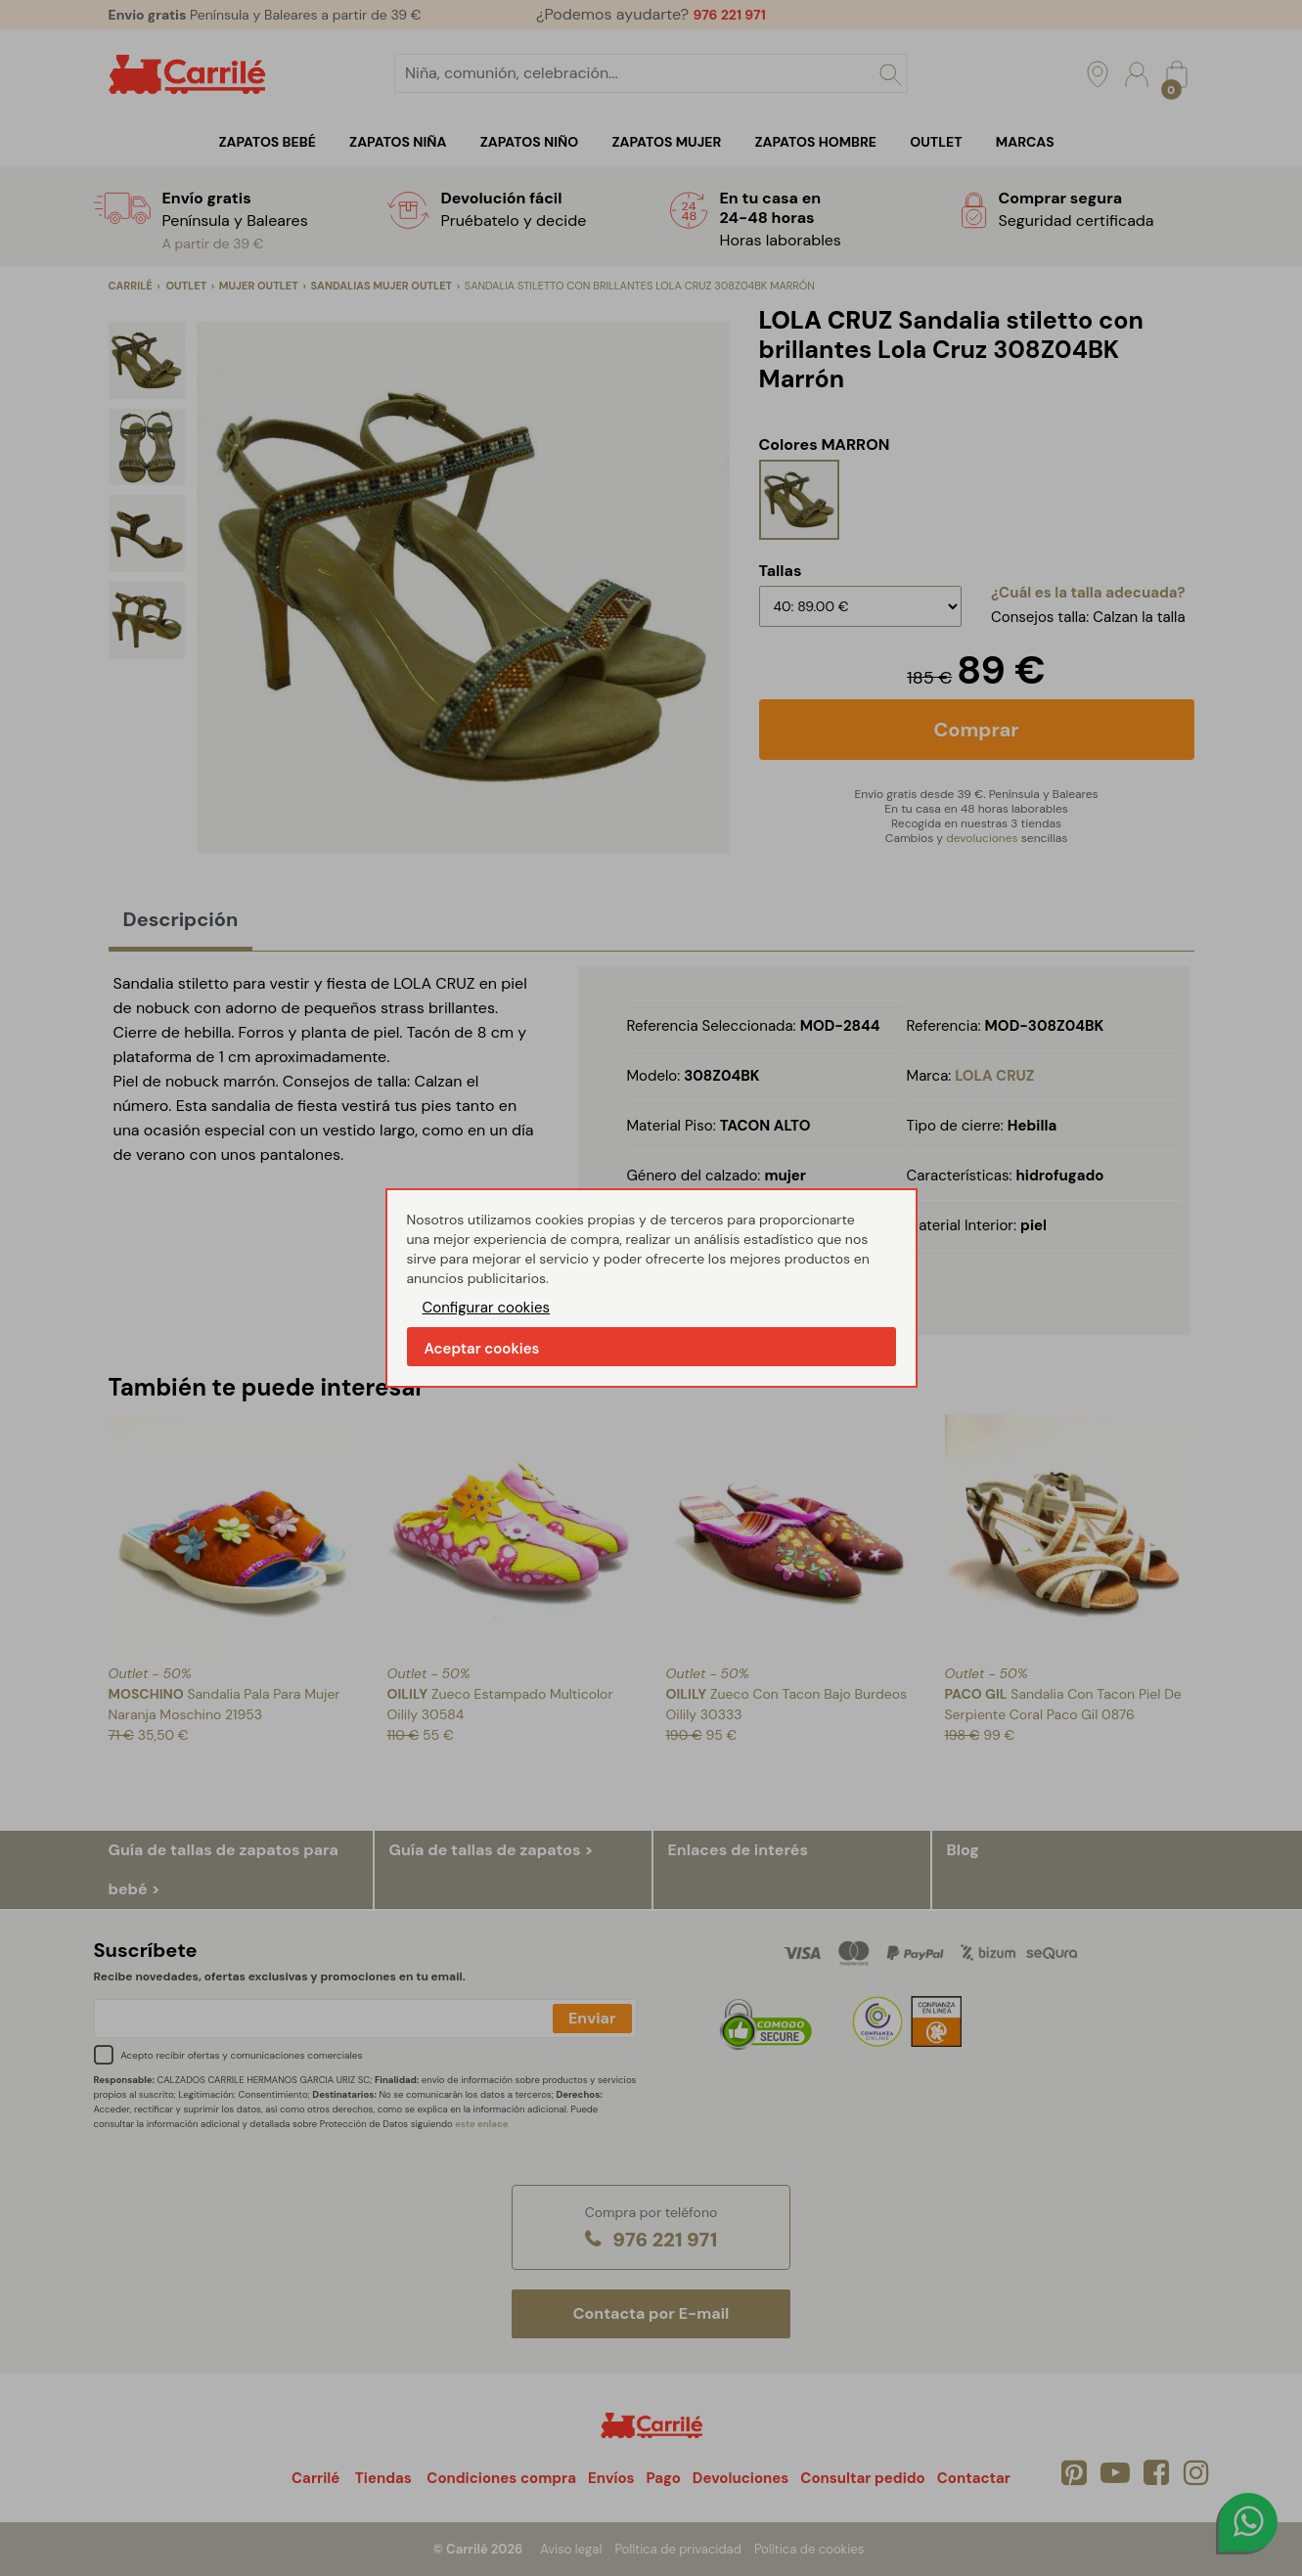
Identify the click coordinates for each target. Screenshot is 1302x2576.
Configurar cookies (487, 1307)
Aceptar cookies (482, 1348)
